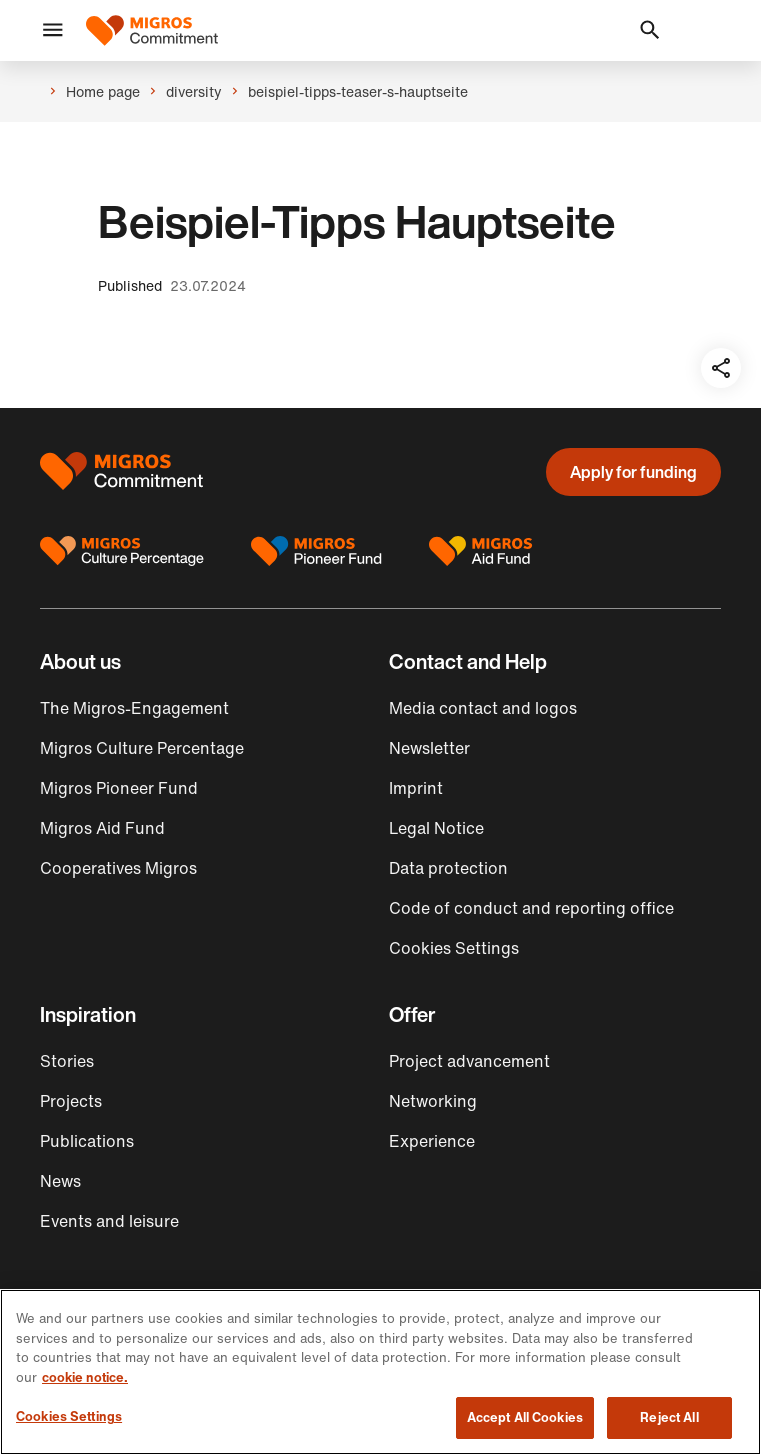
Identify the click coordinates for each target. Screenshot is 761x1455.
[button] (53, 31)
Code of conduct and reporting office (531, 908)
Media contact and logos (483, 708)
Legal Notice (436, 828)
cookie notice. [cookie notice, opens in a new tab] (85, 1377)
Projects (71, 1101)
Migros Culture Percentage (142, 748)
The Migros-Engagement (134, 708)
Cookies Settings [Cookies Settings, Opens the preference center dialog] (69, 1416)
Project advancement (469, 1061)
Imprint (416, 788)
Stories (67, 1061)
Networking (433, 1101)
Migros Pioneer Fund (119, 788)
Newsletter (429, 748)
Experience (432, 1141)
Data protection (448, 868)
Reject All (669, 1417)
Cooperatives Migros (118, 868)
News (60, 1181)
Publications (87, 1141)
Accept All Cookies (525, 1417)
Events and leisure (109, 1221)
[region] (380, 1372)
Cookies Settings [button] (454, 948)
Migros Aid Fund (102, 828)
